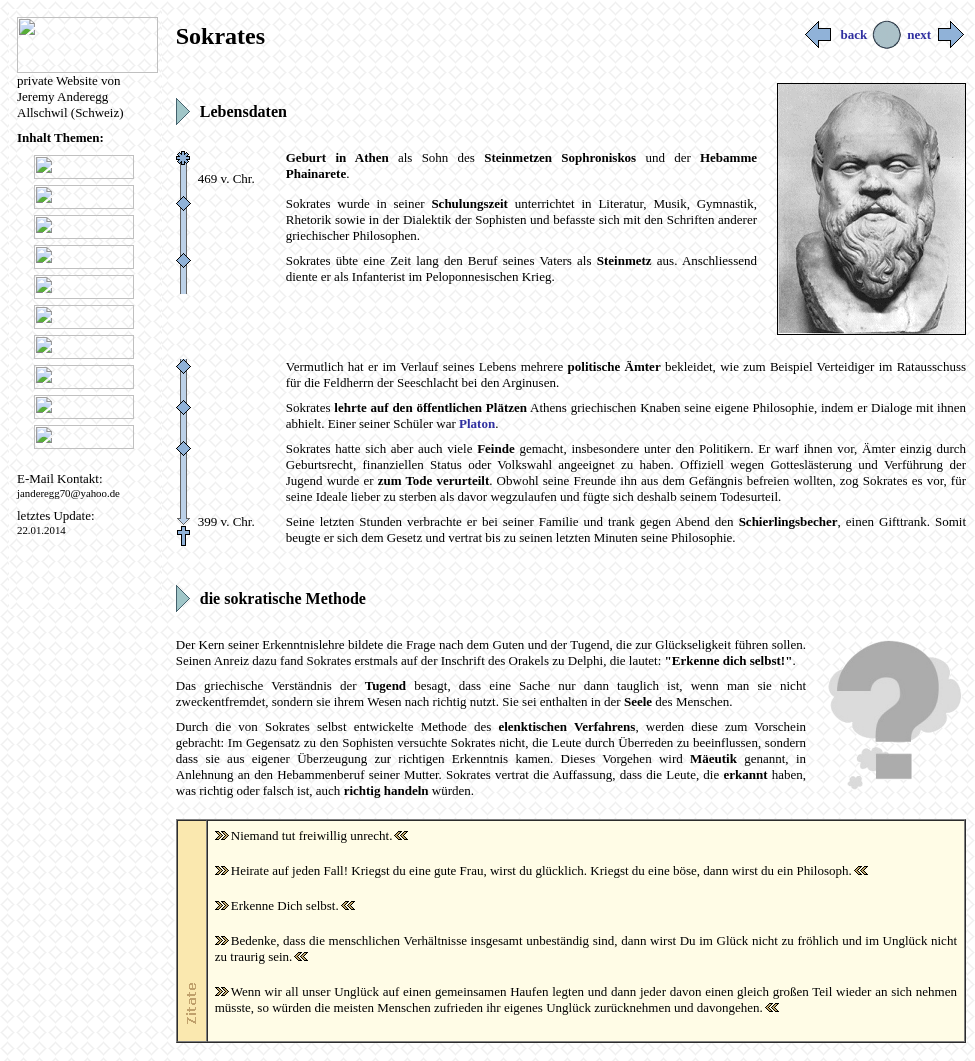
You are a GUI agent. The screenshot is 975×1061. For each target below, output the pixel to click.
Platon (477, 423)
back (836, 34)
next (936, 34)
